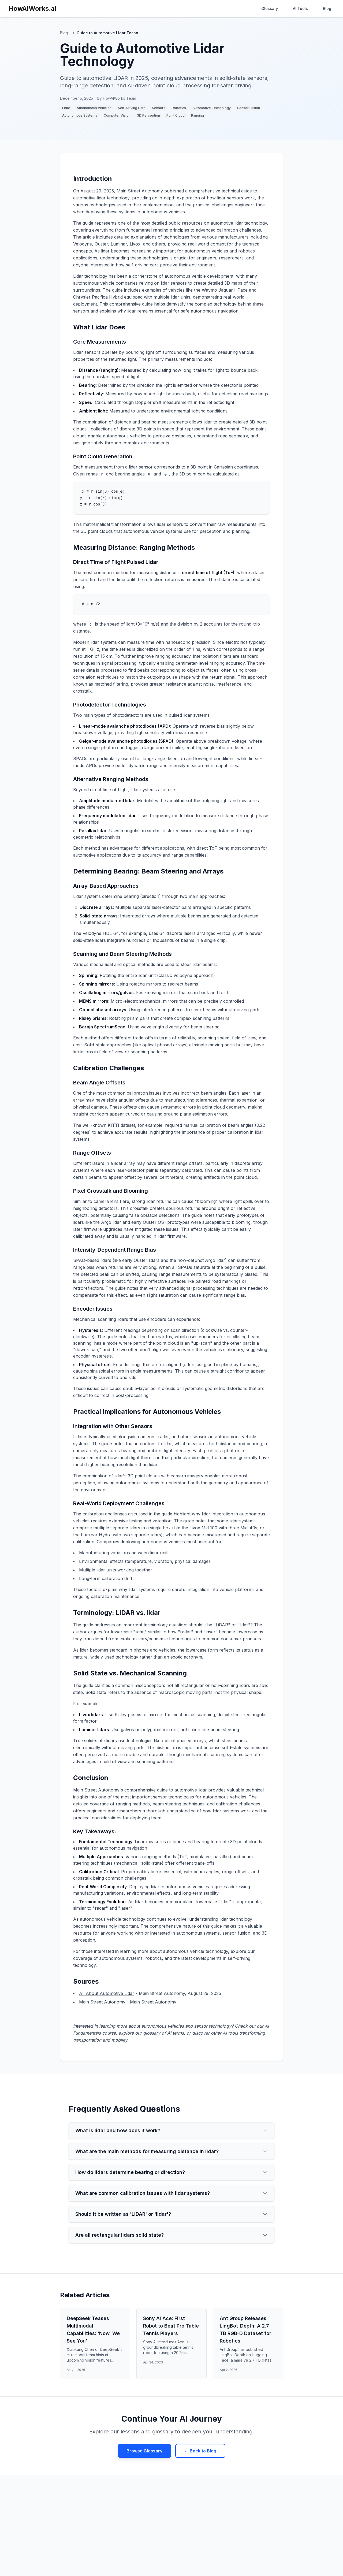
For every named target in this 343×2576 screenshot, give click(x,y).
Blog (327, 8)
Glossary (269, 8)
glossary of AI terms (163, 2033)
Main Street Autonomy (140, 191)
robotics (153, 1958)
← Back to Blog (200, 2451)
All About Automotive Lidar (106, 1993)
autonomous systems (121, 1958)
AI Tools (300, 8)
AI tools (230, 2033)
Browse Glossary (144, 2451)
